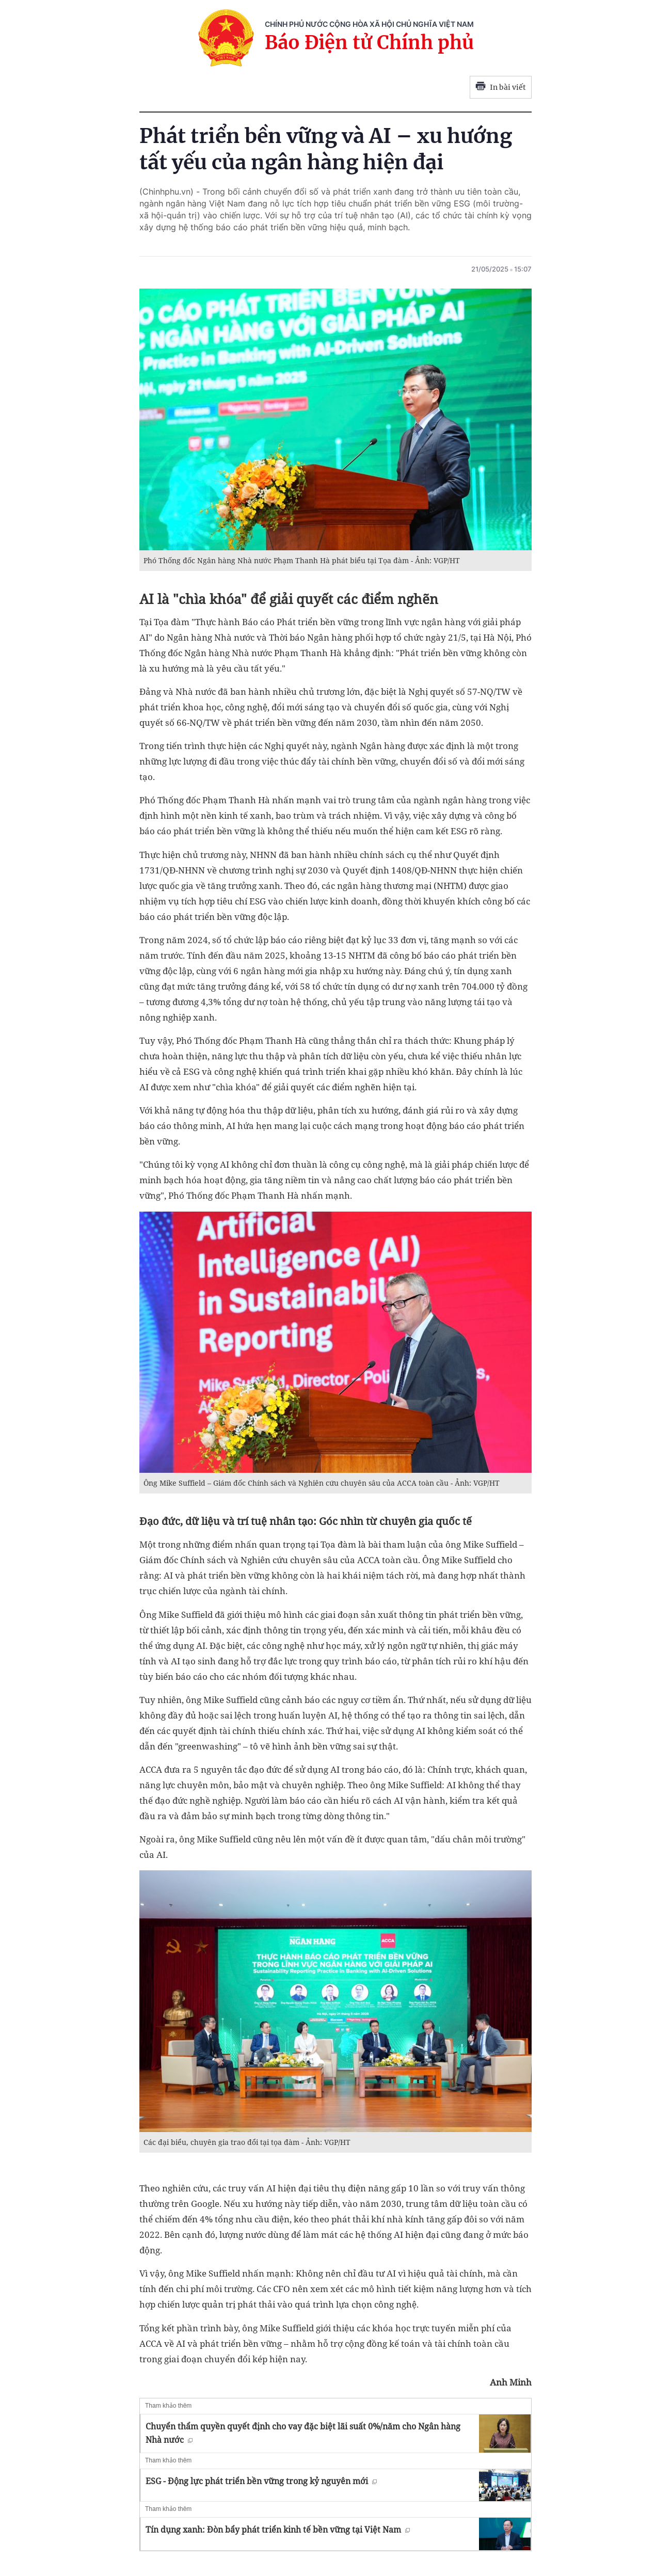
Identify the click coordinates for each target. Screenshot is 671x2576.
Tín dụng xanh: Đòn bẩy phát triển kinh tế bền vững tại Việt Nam (278, 2529)
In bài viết (500, 87)
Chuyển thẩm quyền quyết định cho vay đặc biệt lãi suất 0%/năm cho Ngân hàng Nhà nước (303, 2433)
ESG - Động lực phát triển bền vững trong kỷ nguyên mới (261, 2481)
